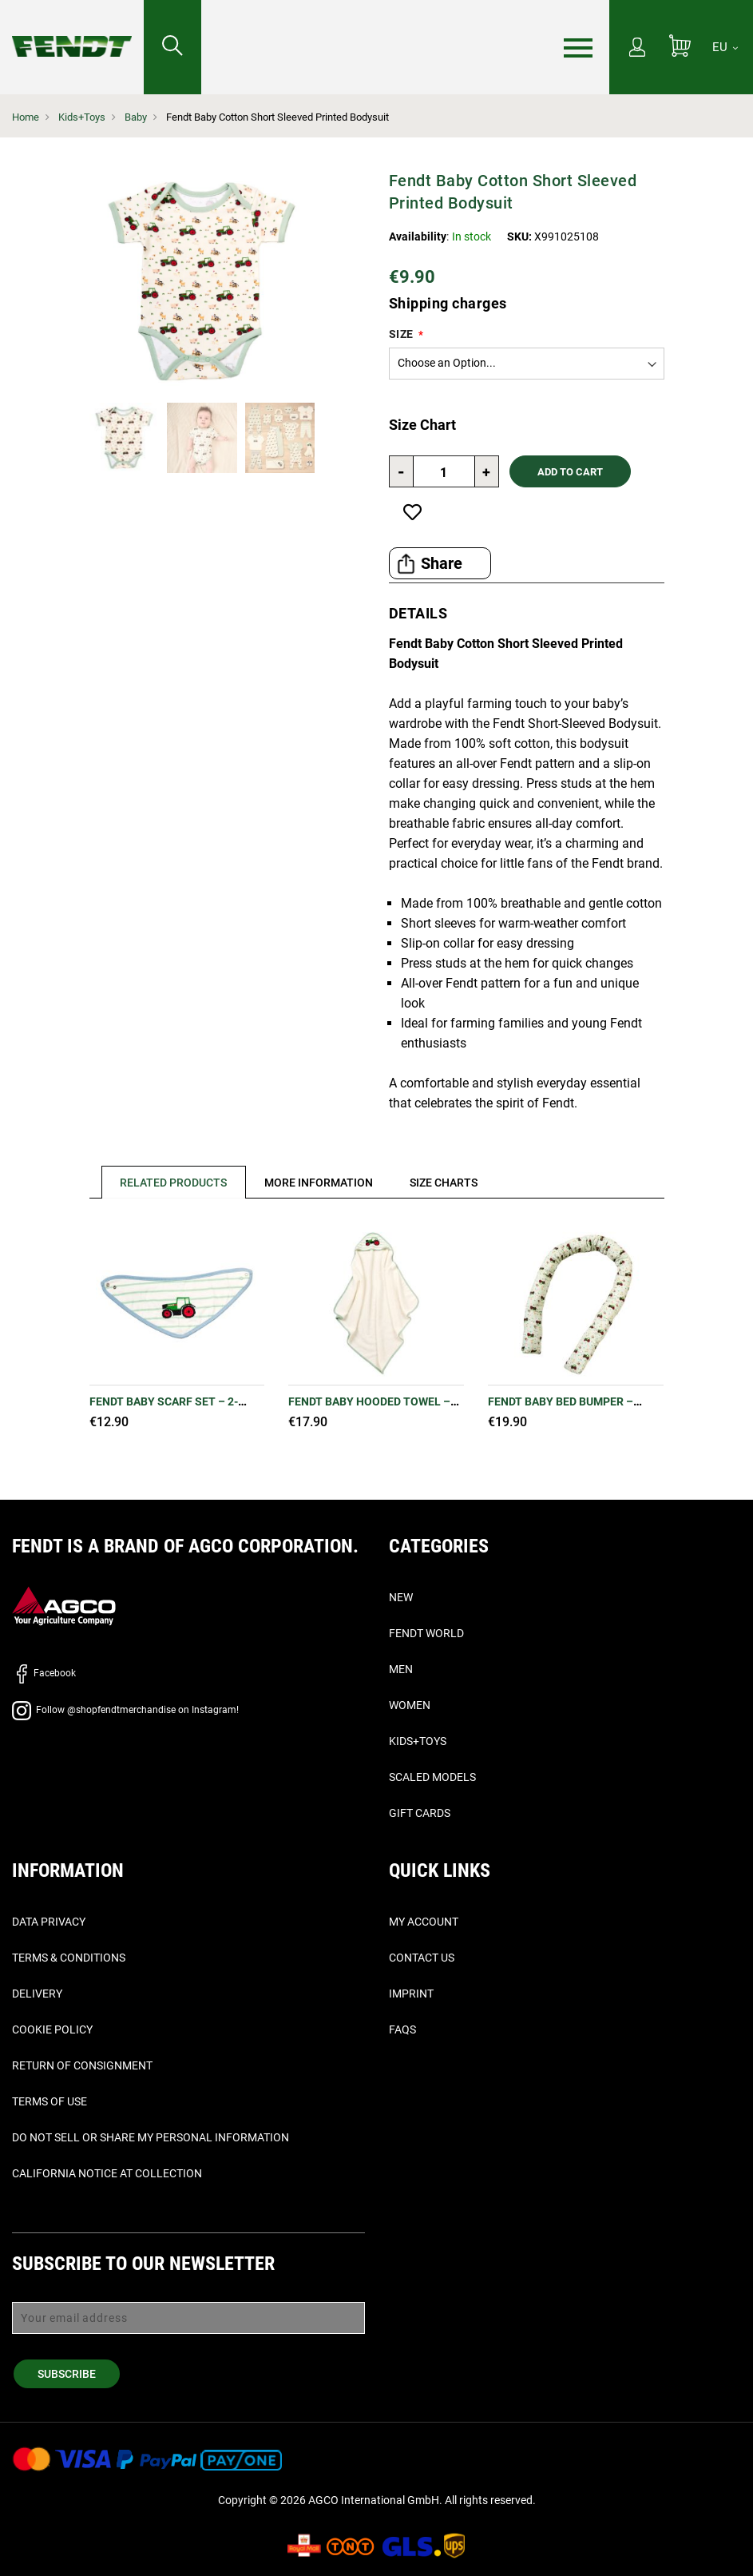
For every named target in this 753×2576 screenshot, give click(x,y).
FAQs (402, 2029)
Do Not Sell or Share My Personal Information (150, 2137)
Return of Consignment (82, 2065)
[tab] (168, 1182)
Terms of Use (49, 2101)
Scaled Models (432, 1777)
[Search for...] (172, 47)
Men (401, 1669)
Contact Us (421, 1957)
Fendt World (426, 1633)
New (401, 1597)
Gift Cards (419, 1813)
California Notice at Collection (107, 2173)
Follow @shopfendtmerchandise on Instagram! (125, 1709)
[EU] (725, 47)
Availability (417, 236)
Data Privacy (48, 1921)
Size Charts (445, 1182)
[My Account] (637, 49)
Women (409, 1705)
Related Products (174, 1182)
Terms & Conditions (68, 1957)
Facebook (44, 1673)
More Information (319, 1182)
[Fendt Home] (72, 30)
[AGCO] (64, 1605)
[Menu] (578, 48)
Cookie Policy (52, 2029)
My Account (423, 1921)
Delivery (37, 1993)
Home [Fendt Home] (25, 117)
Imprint (411, 1993)
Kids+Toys (81, 117)
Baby (136, 117)
